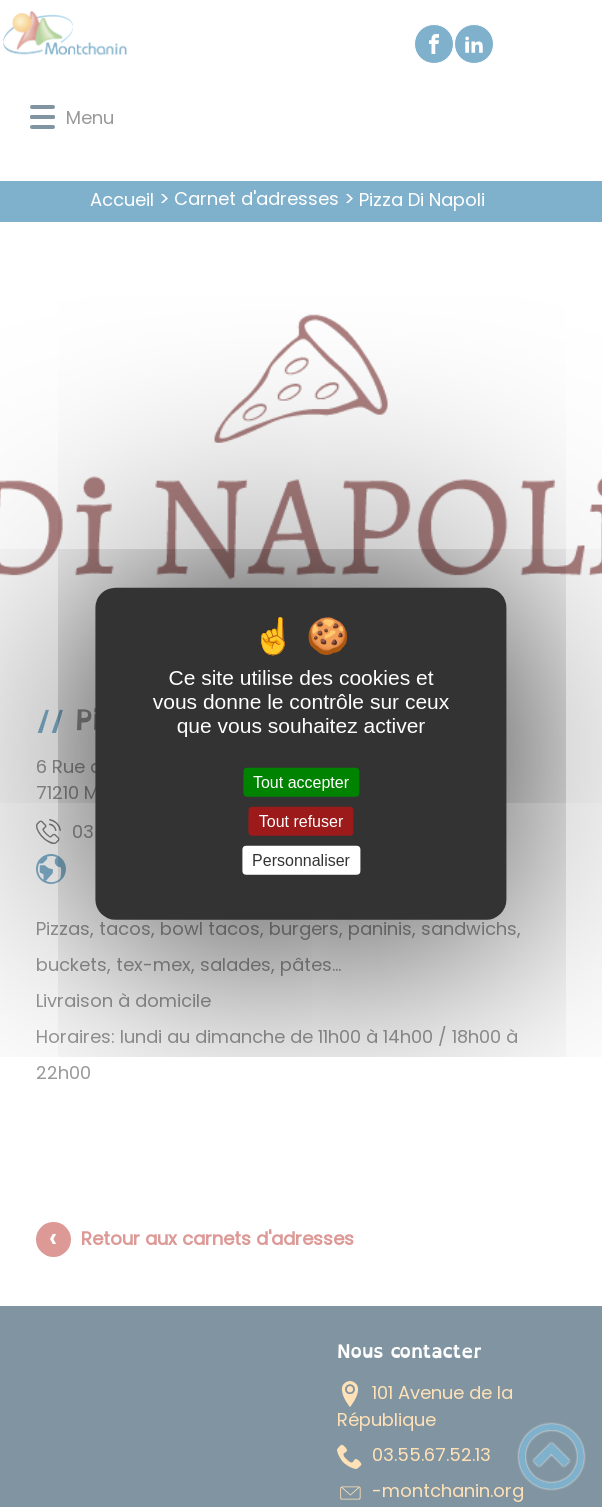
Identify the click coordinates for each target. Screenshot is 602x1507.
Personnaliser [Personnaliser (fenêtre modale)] (301, 860)
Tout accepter (301, 781)
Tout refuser (301, 820)
